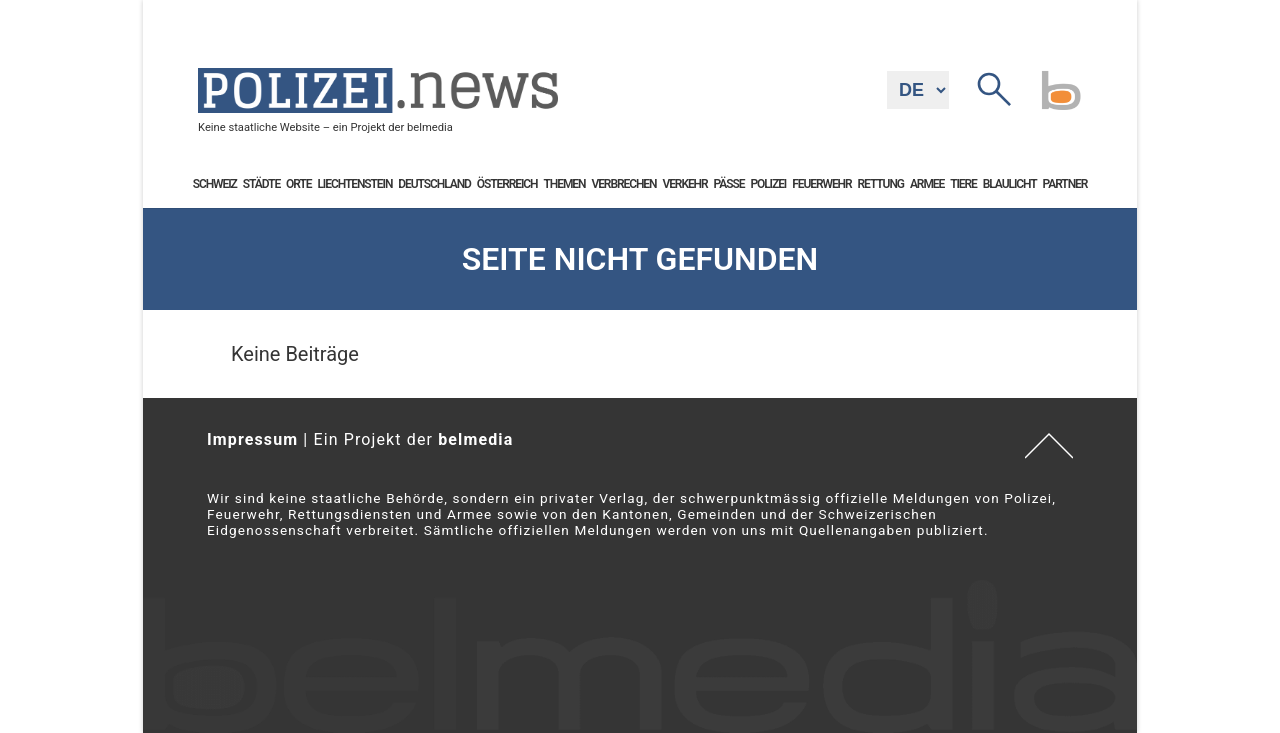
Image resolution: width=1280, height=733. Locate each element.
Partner (1065, 184)
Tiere (963, 184)
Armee (927, 184)
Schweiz (215, 184)
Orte (298, 184)
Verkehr (684, 184)
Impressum (252, 439)
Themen (565, 184)
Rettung (881, 184)
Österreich (507, 184)
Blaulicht (1010, 184)
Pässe (729, 184)
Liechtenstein (354, 184)
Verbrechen (623, 184)
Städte (261, 184)
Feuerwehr (821, 184)
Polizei (768, 184)
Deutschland (434, 184)
